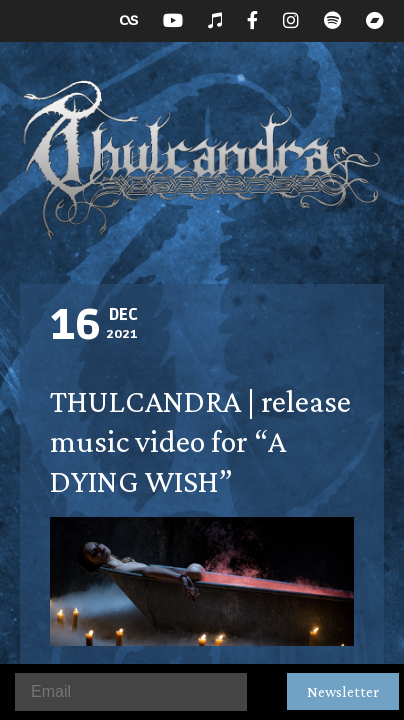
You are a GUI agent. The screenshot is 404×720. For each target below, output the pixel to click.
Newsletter (343, 691)
